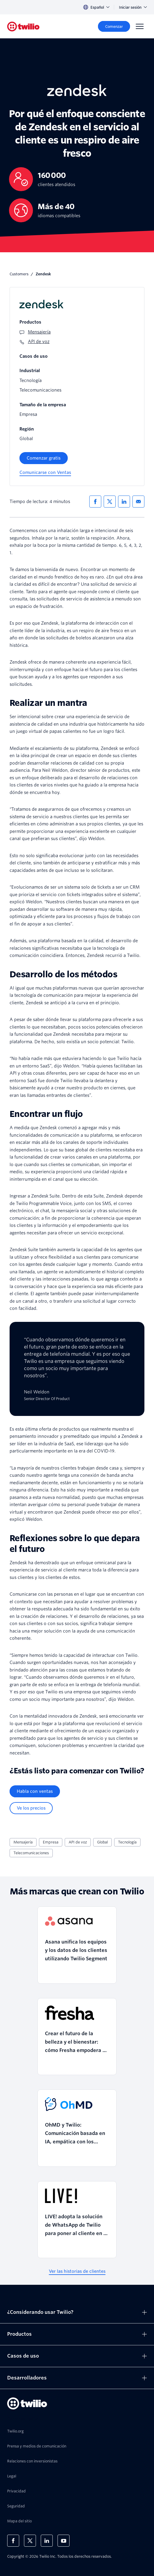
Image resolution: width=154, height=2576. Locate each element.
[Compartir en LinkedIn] (124, 502)
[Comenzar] (114, 26)
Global (102, 1842)
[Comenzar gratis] (43, 458)
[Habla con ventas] (35, 1791)
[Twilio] (23, 26)
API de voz (78, 1842)
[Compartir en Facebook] (95, 502)
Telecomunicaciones (31, 1853)
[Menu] (139, 26)
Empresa (50, 1842)
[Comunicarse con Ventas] (45, 472)
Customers (19, 274)
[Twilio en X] (30, 2541)
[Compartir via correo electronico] (138, 502)
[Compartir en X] (110, 502)
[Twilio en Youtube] (64, 2541)
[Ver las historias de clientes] (77, 2271)
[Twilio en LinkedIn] (47, 2541)
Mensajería (23, 1842)
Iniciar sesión (133, 7)
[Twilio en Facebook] (13, 2541)
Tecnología (127, 1842)
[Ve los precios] (31, 1808)
